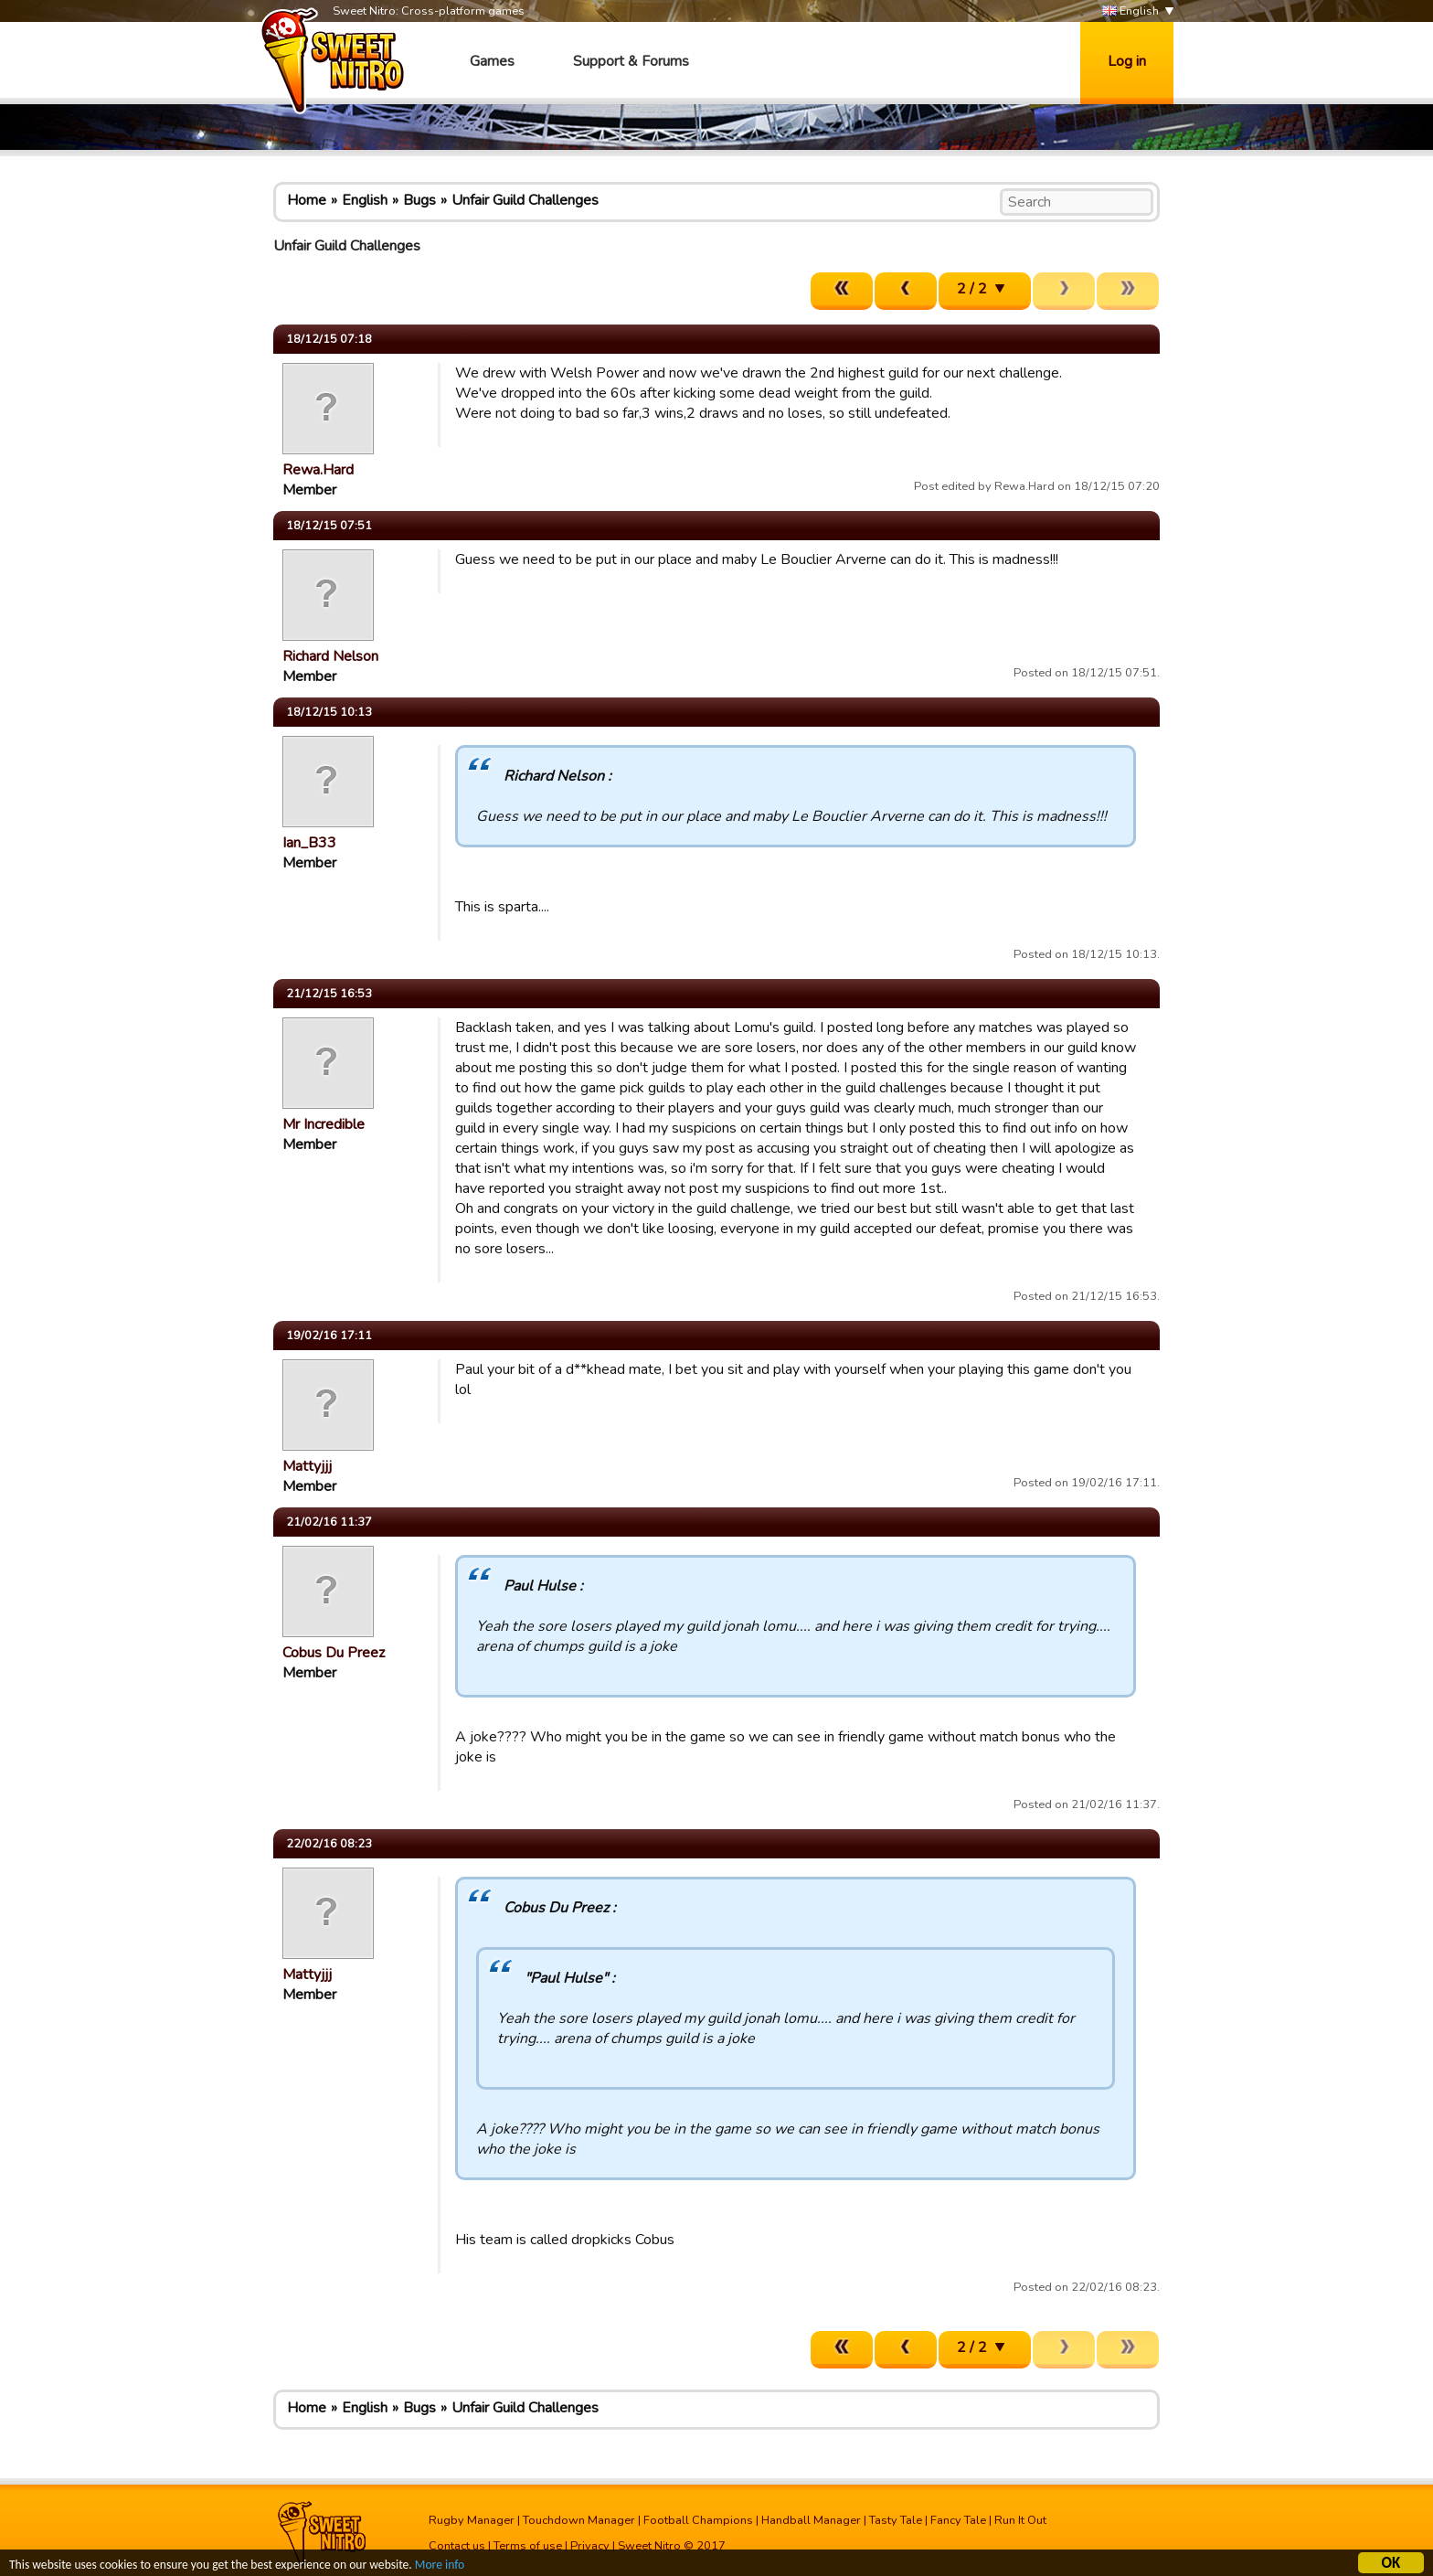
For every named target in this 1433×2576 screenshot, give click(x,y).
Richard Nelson (330, 656)
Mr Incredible (323, 1124)
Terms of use (528, 2546)
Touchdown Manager (579, 2520)
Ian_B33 (309, 843)
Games (492, 61)
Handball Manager (811, 2520)
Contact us (457, 2546)
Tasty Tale (895, 2520)
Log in (1127, 61)
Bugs (419, 200)
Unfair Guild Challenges (525, 200)
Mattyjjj (307, 1466)
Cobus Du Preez (333, 1653)
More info (439, 2567)
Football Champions (698, 2520)
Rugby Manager (472, 2520)
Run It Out (1020, 2520)
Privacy (590, 2546)
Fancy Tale (958, 2520)
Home (306, 200)
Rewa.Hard (318, 470)
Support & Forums (631, 61)
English (1130, 11)
